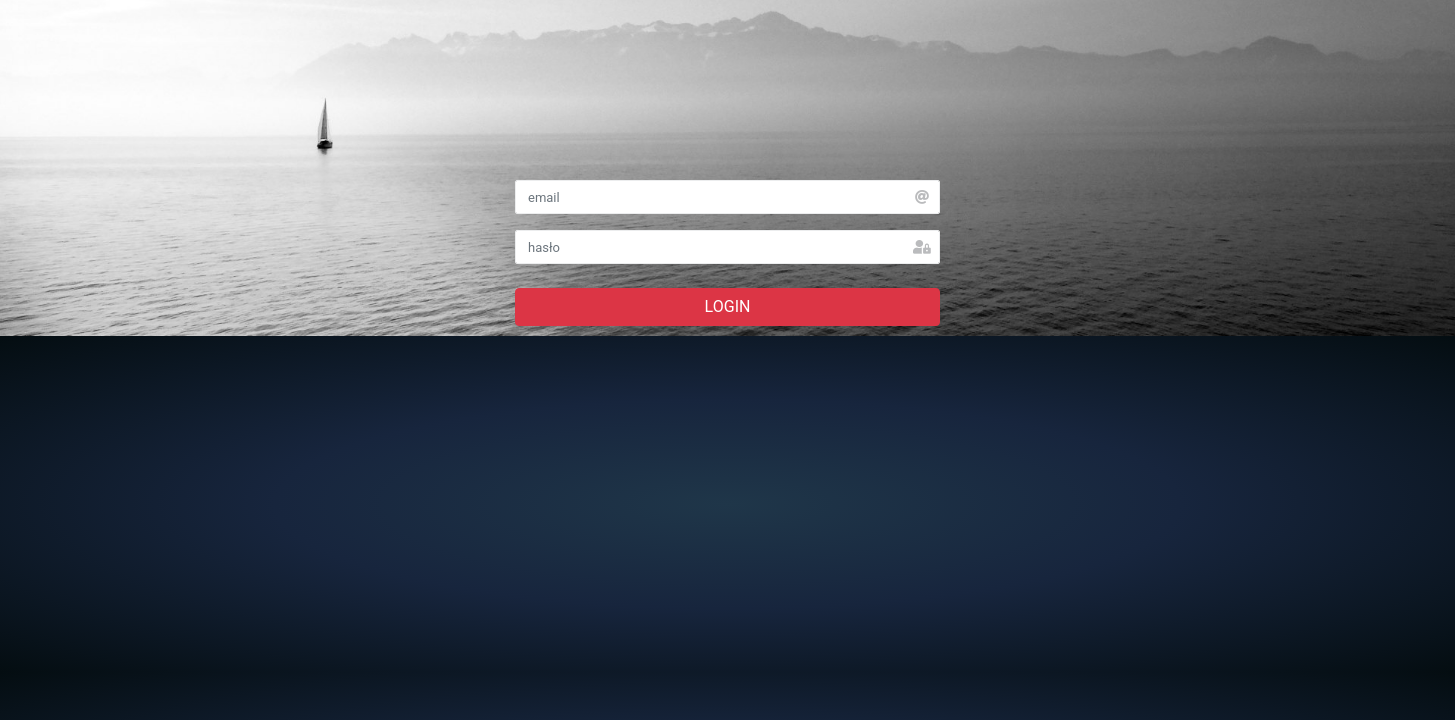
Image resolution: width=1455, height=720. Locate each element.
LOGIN (728, 306)
